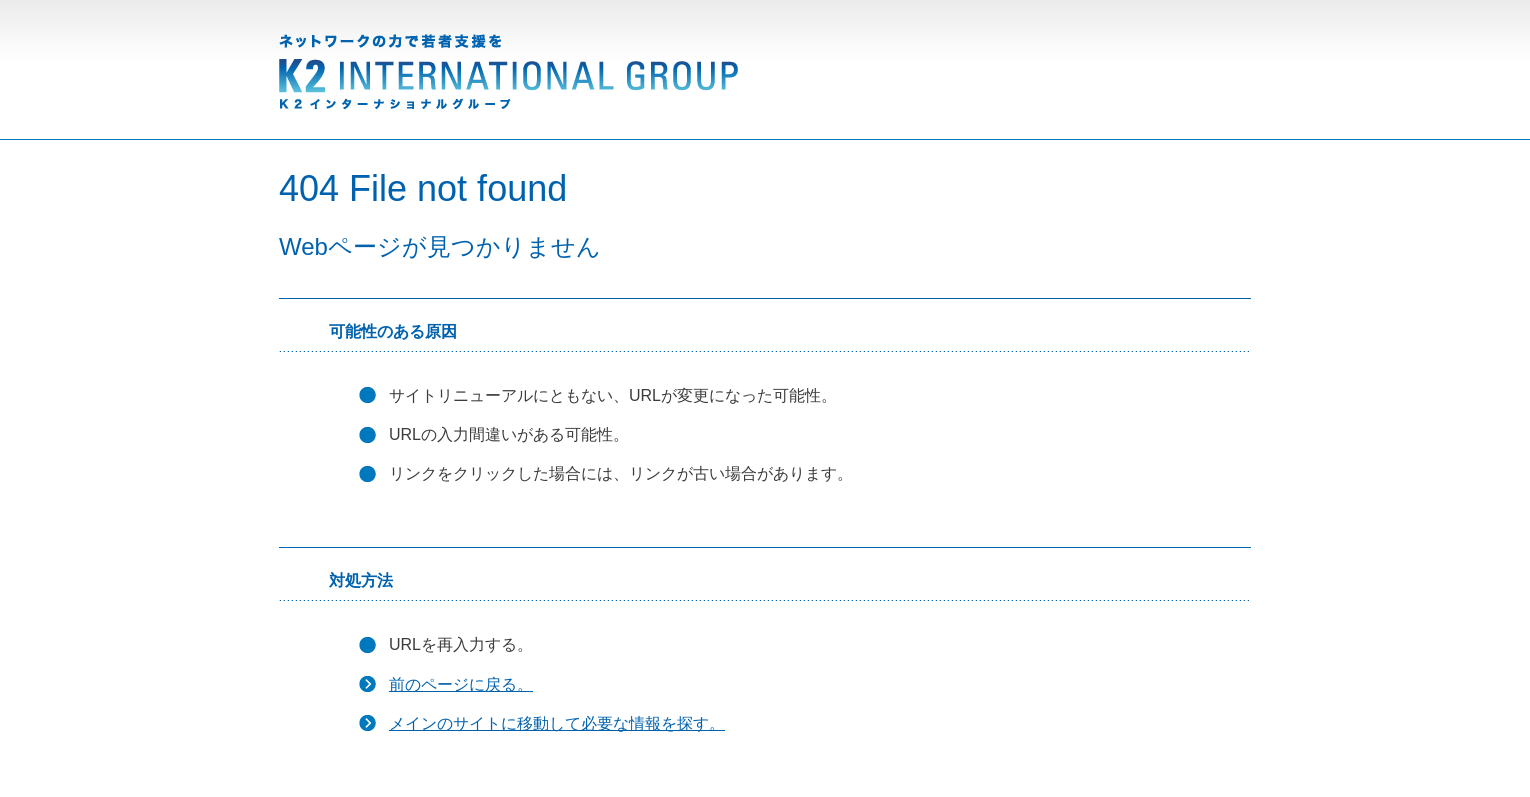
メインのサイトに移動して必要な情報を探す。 (557, 723)
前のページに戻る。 (461, 684)
